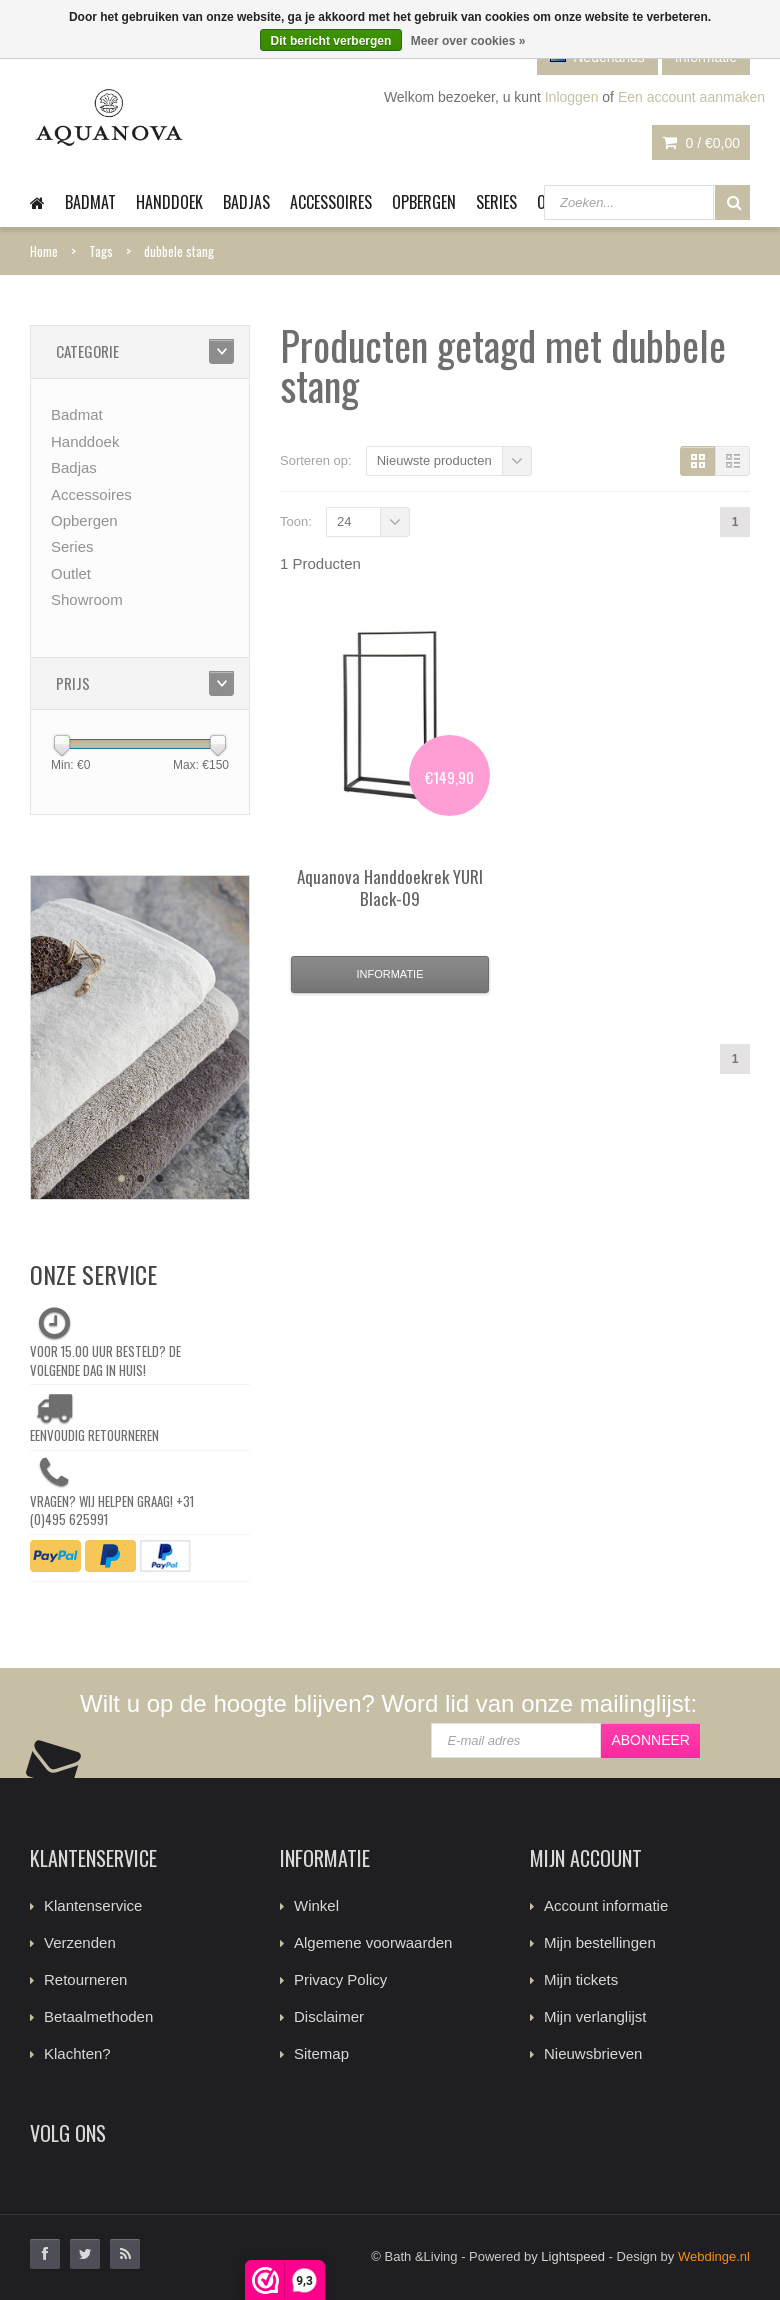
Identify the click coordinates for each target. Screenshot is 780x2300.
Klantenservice (93, 1905)
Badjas (246, 202)
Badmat (90, 202)
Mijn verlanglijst (595, 2016)
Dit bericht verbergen (331, 41)
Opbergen (424, 202)
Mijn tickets (581, 1979)
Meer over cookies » (468, 41)
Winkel (316, 1905)
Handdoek (169, 202)
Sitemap (321, 2053)
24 (344, 521)
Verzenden (80, 1942)
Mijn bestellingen (600, 1942)
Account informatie (606, 1905)
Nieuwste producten (434, 460)
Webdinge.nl (714, 2256)
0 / (701, 143)
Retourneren (85, 1979)
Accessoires (331, 202)
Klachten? (77, 2053)
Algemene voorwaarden (373, 1942)
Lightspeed (573, 2256)
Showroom (87, 599)
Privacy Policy (340, 1979)
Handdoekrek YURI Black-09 (390, 887)
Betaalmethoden (98, 2016)
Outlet (71, 573)
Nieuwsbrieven (593, 2053)
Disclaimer (329, 2016)
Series (496, 202)
